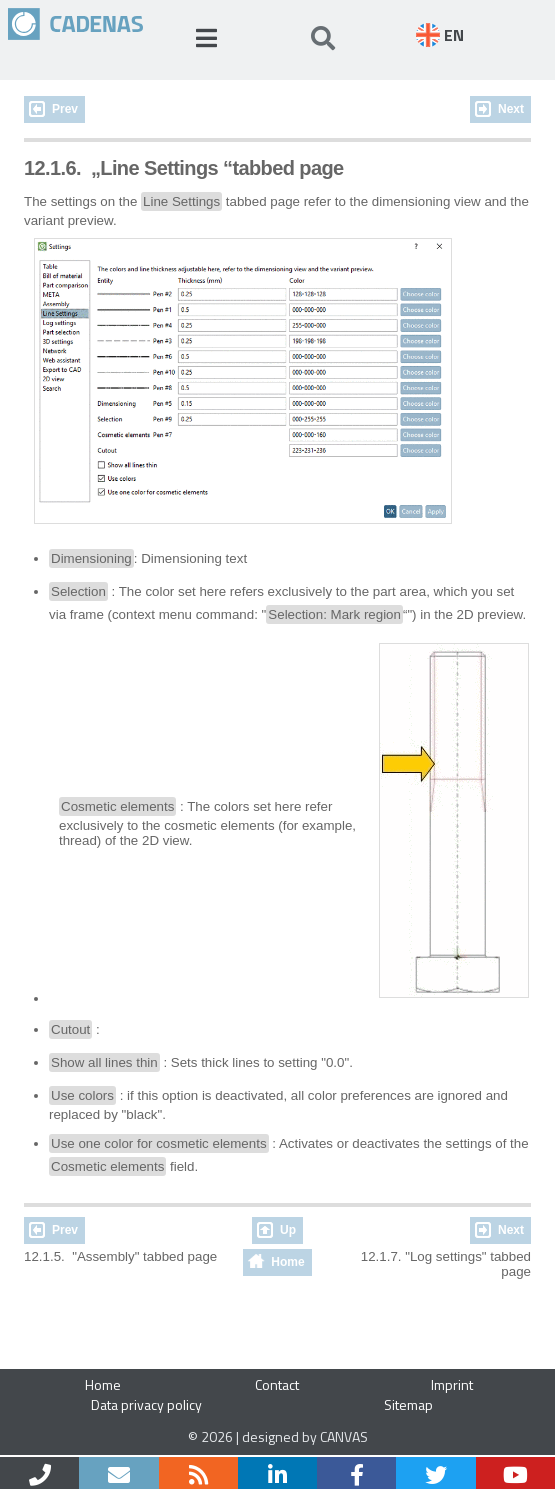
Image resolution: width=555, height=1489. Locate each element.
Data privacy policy (146, 1404)
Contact (277, 1384)
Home (287, 1262)
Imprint (452, 1384)
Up (288, 1230)
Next (511, 109)
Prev (65, 109)
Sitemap (408, 1404)
